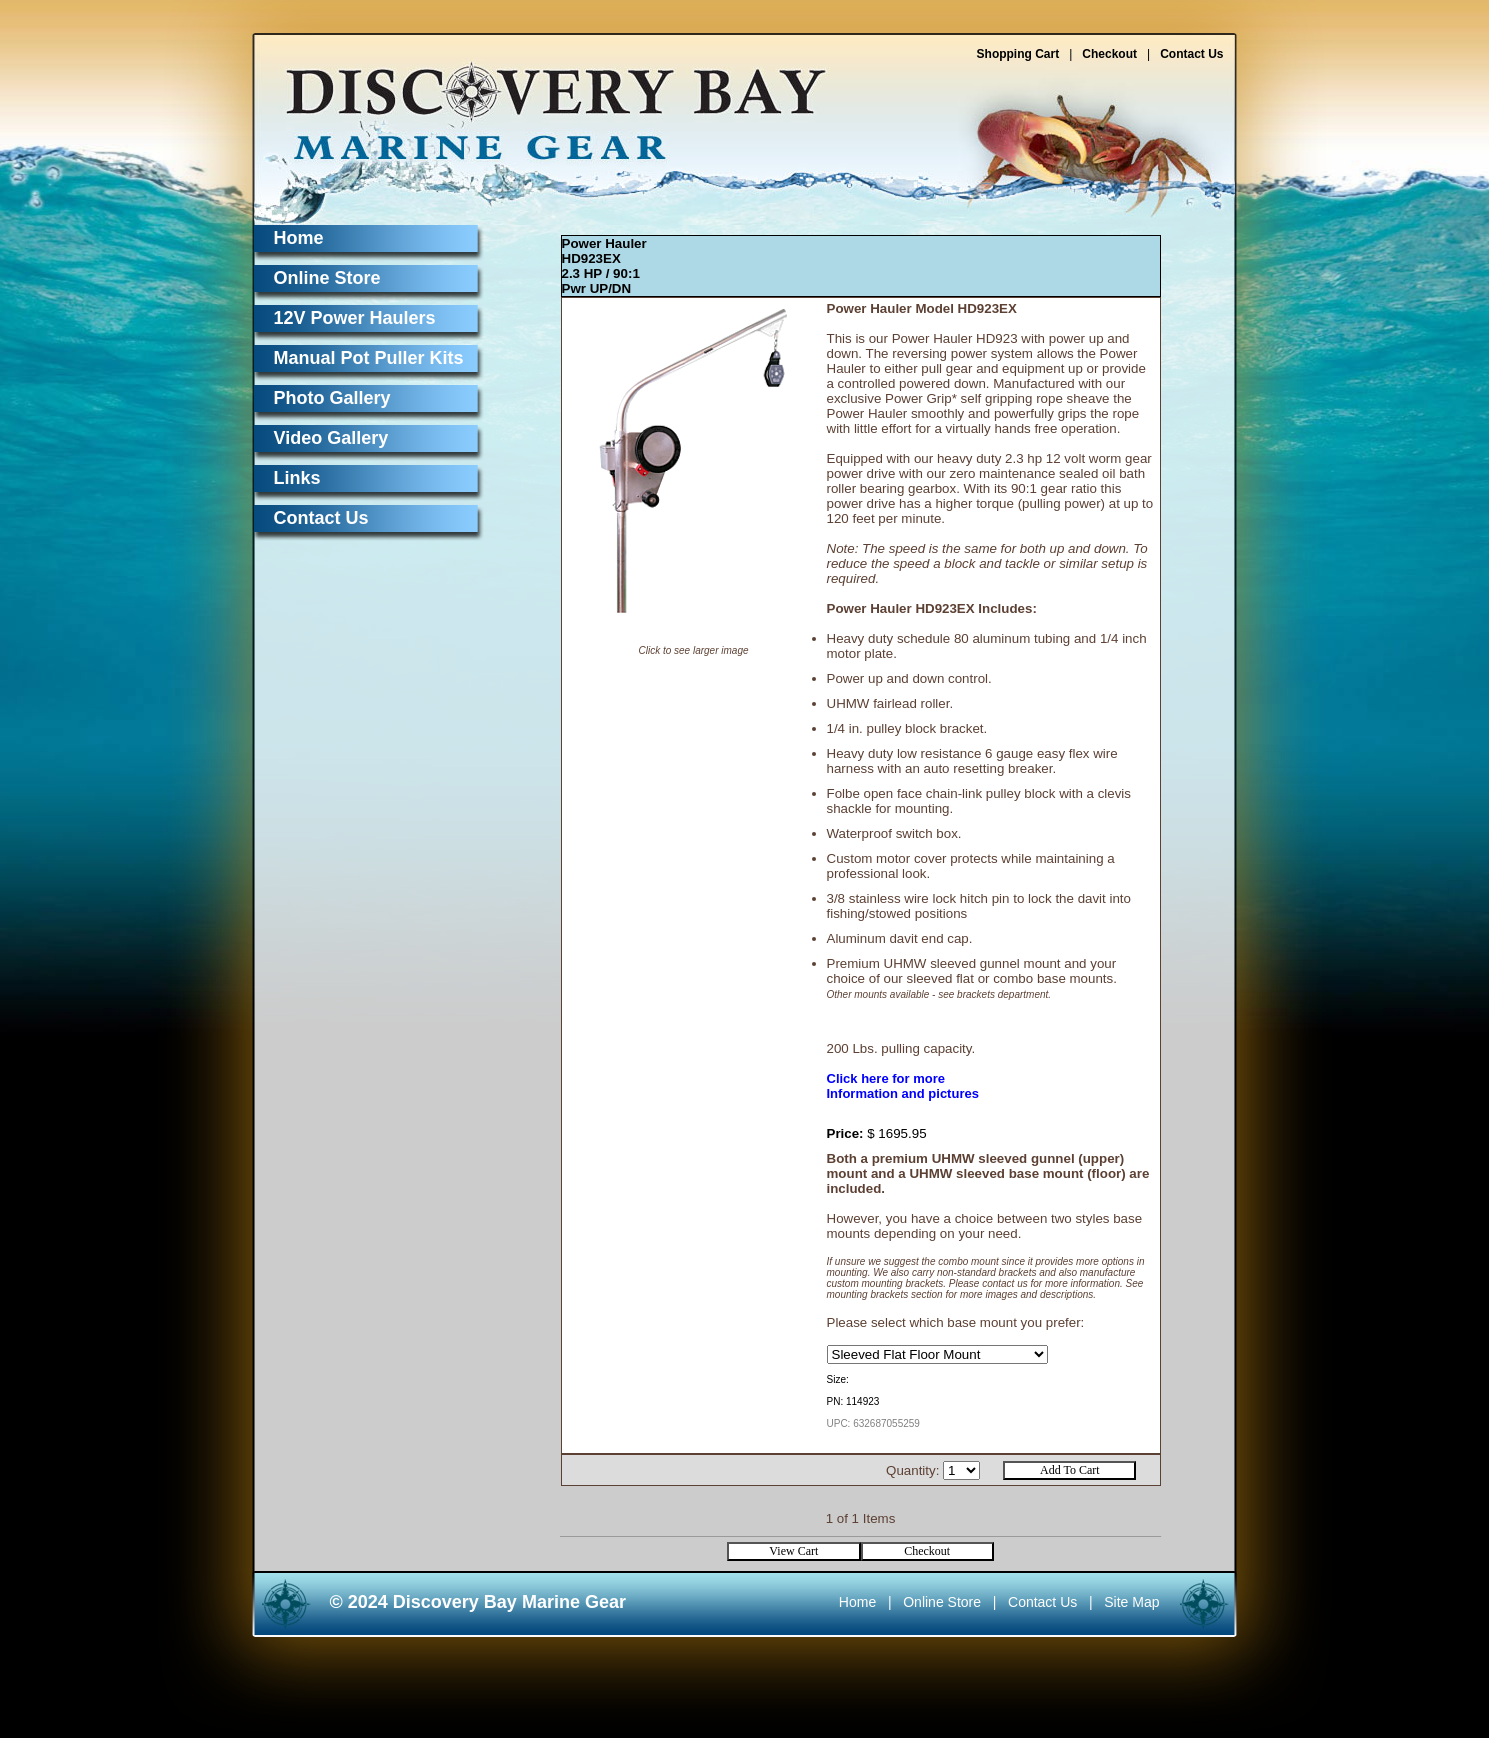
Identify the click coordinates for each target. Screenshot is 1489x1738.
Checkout (1109, 54)
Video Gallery (331, 438)
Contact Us (1191, 54)
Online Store (327, 278)
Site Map (1131, 1602)
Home (299, 238)
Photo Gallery (332, 398)
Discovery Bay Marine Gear (544, 102)
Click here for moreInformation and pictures (903, 1086)
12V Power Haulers (355, 318)
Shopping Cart (1018, 54)
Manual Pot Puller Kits (369, 358)
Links (297, 478)
